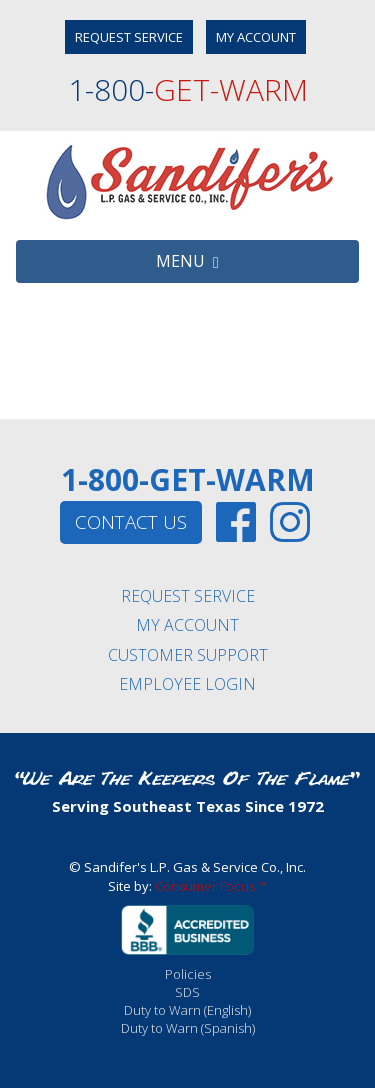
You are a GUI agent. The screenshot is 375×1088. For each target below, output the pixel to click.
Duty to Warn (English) (187, 1010)
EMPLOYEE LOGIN (187, 684)
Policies (188, 974)
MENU (187, 261)
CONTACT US (131, 522)
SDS (187, 992)
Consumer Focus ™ (211, 886)
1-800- (188, 89)
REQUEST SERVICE (129, 37)
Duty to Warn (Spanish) (188, 1028)
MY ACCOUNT (256, 37)
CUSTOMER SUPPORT (188, 655)
